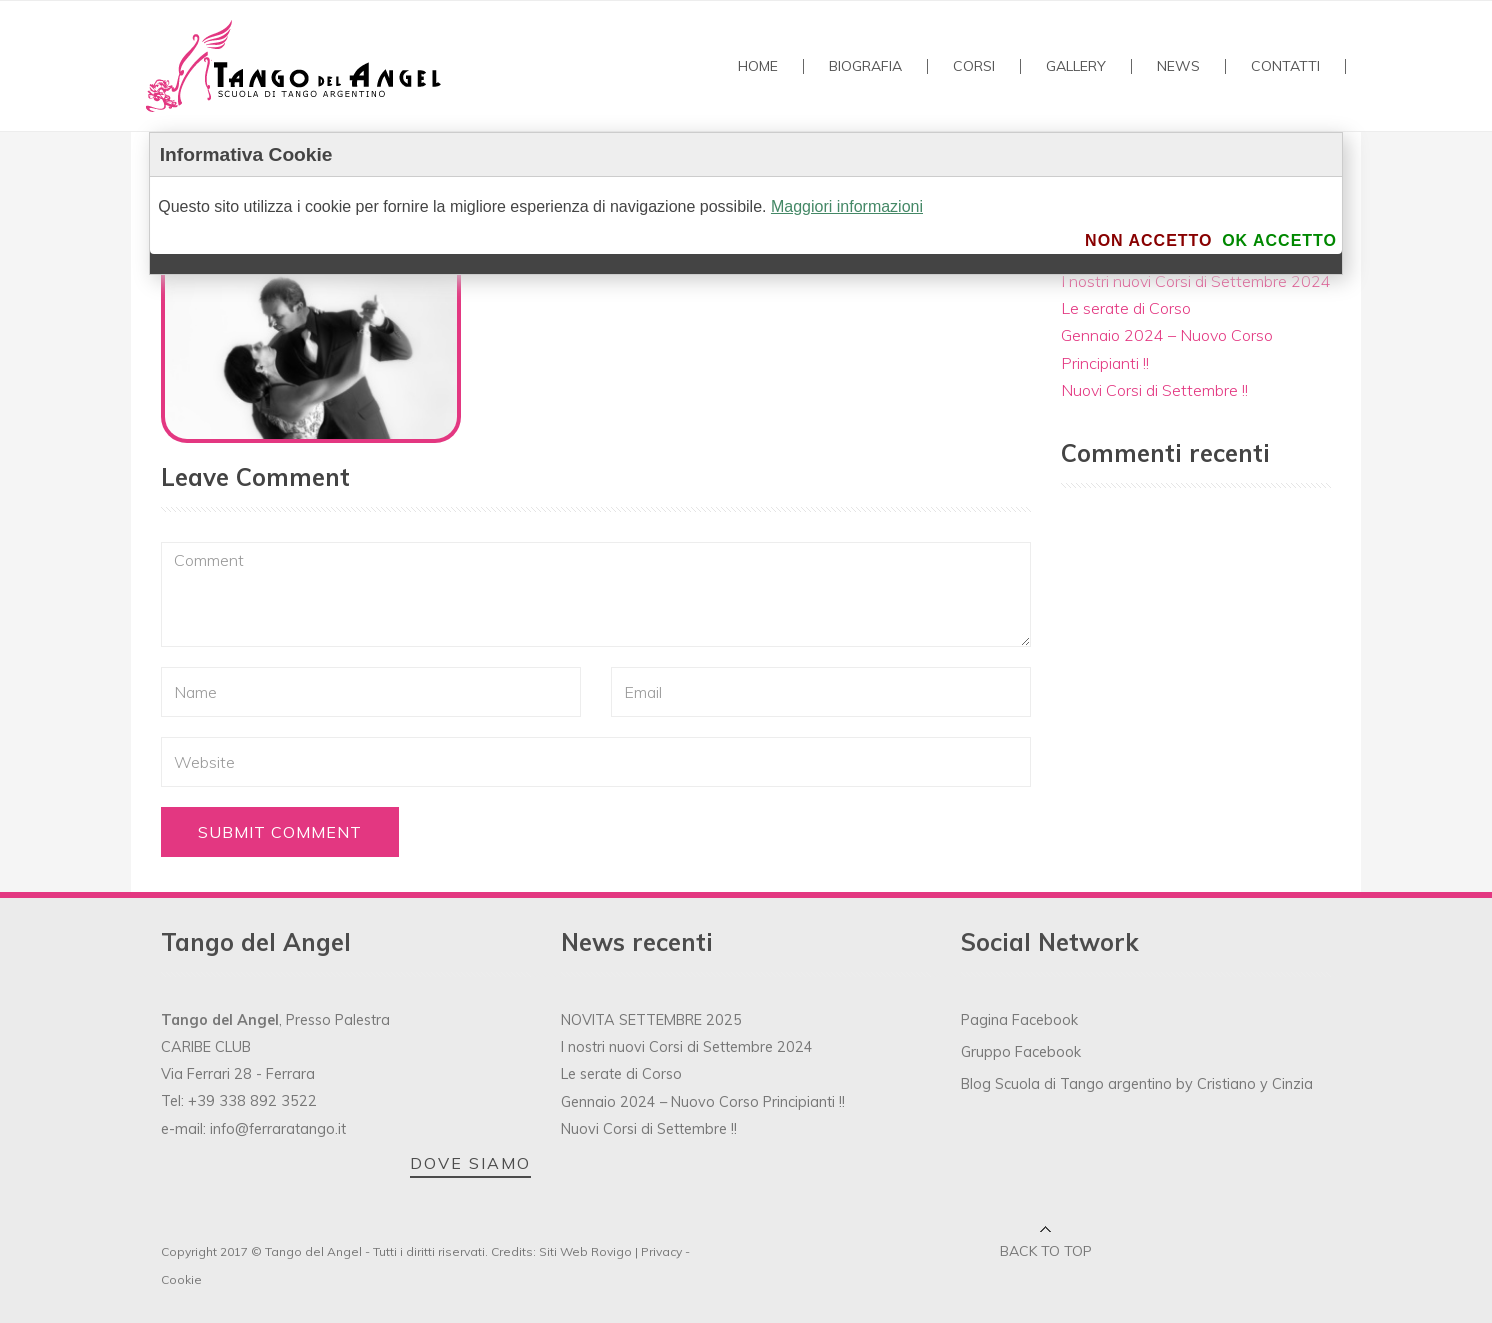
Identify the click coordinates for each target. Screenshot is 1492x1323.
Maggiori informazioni (847, 206)
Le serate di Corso (1126, 308)
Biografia (865, 66)
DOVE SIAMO (470, 1163)
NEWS (1178, 66)
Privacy (661, 1251)
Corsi (974, 66)
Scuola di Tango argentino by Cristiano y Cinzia (1154, 1084)
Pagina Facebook (1019, 1020)
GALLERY (1076, 66)
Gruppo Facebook (1021, 1052)
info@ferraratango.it (278, 1129)
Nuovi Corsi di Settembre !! (1154, 390)
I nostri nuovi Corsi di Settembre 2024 (1196, 281)
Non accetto (1148, 240)
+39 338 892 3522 (252, 1101)
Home (758, 66)
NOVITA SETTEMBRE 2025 (651, 1020)
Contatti (1285, 66)
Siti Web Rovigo (585, 1251)
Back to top (1046, 1251)
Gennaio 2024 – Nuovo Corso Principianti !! (703, 1102)
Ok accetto (1279, 240)
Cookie (181, 1279)
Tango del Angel (313, 1251)
